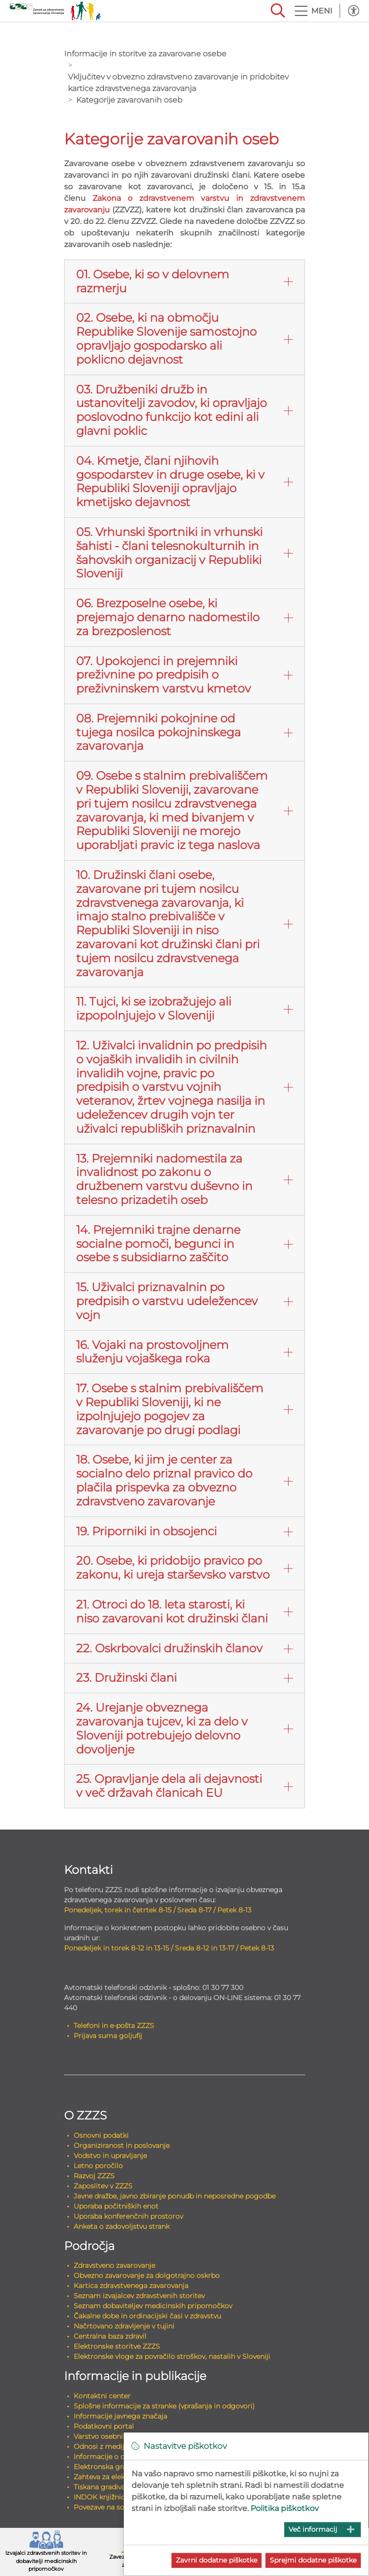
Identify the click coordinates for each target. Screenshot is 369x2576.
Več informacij (313, 2529)
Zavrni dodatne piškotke (216, 2560)
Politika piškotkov (284, 2508)
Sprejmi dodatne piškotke (313, 2560)
